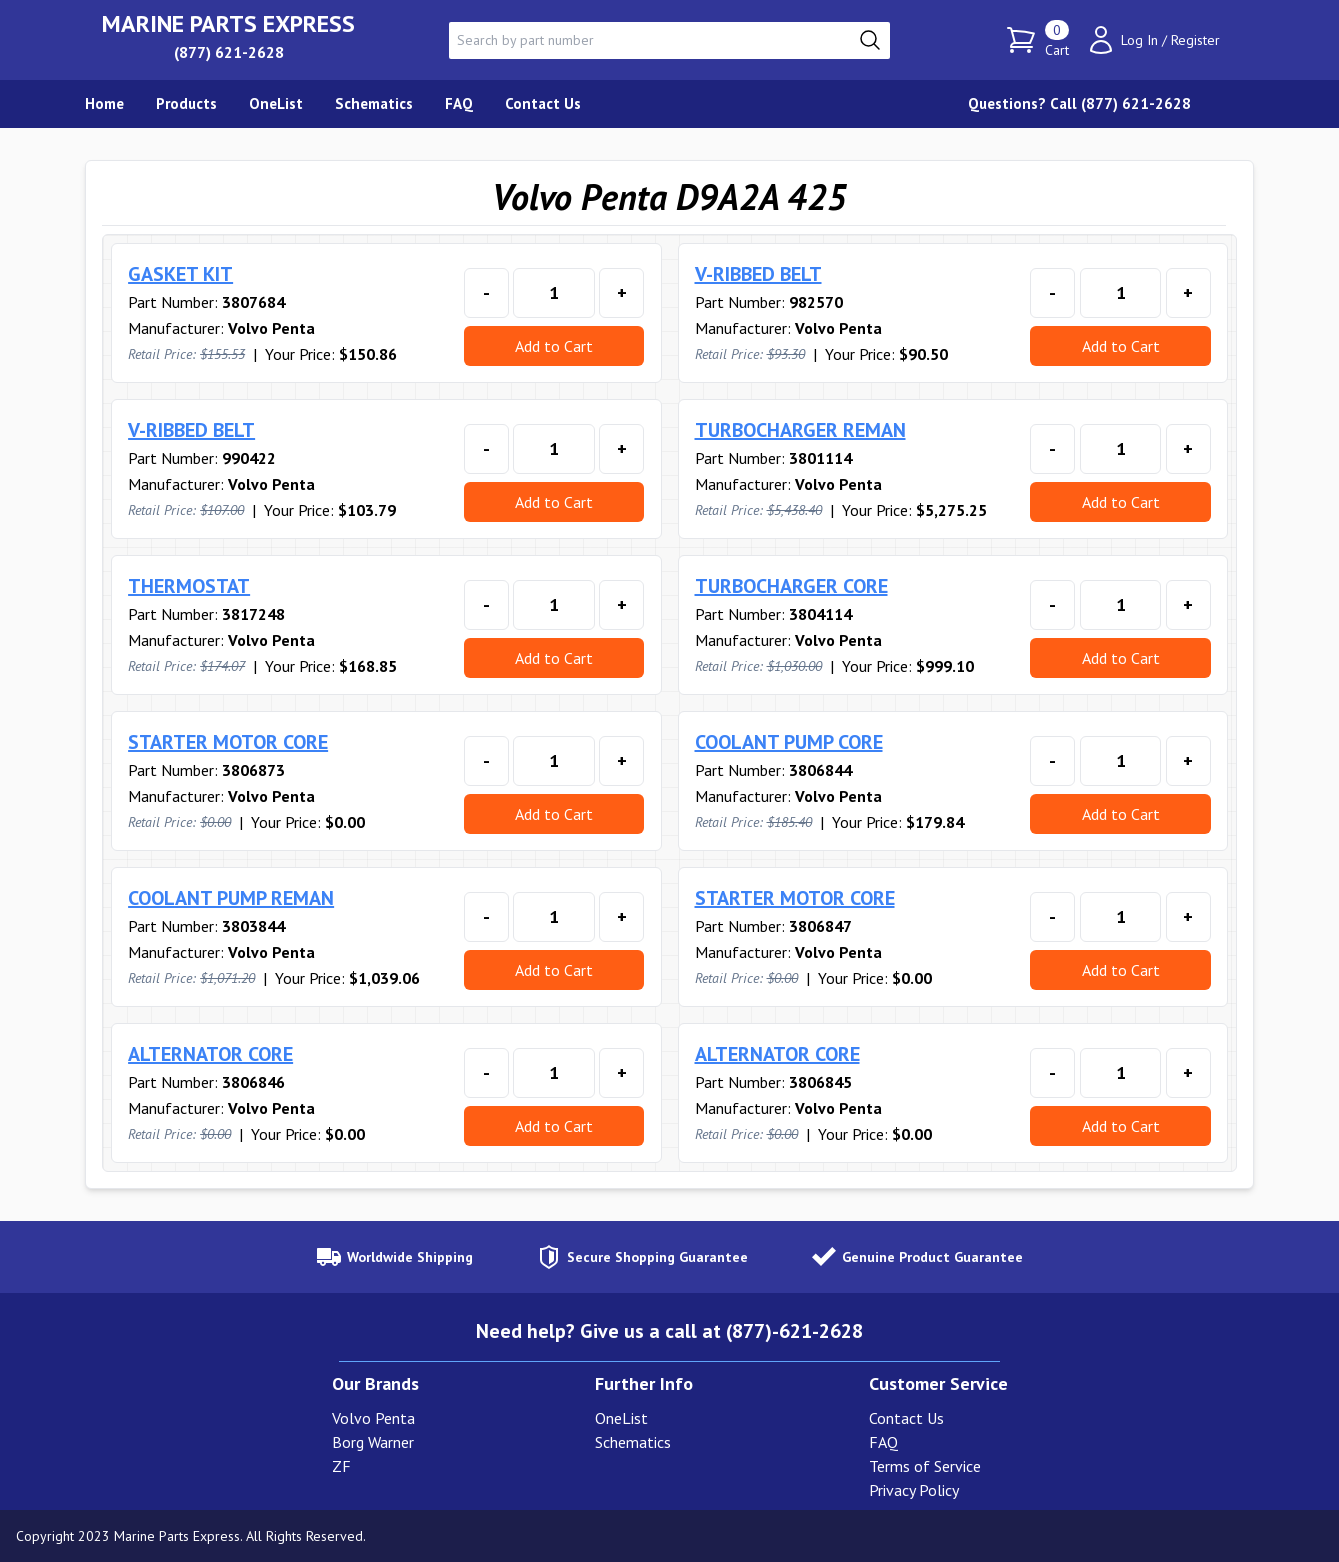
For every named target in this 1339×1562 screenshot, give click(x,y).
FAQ (883, 1442)
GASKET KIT (180, 274)
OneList (621, 1418)
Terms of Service (925, 1466)
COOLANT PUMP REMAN (231, 898)
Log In (1139, 40)
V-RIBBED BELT (758, 274)
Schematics (633, 1442)
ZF (341, 1466)
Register (1195, 40)
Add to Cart (554, 346)
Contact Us (906, 1418)
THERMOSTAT (189, 586)
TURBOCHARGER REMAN (800, 430)
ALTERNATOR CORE (210, 1054)
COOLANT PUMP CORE (789, 742)
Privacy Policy (914, 1490)
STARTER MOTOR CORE (228, 742)
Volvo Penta (373, 1418)
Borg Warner (373, 1442)
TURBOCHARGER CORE (791, 586)
